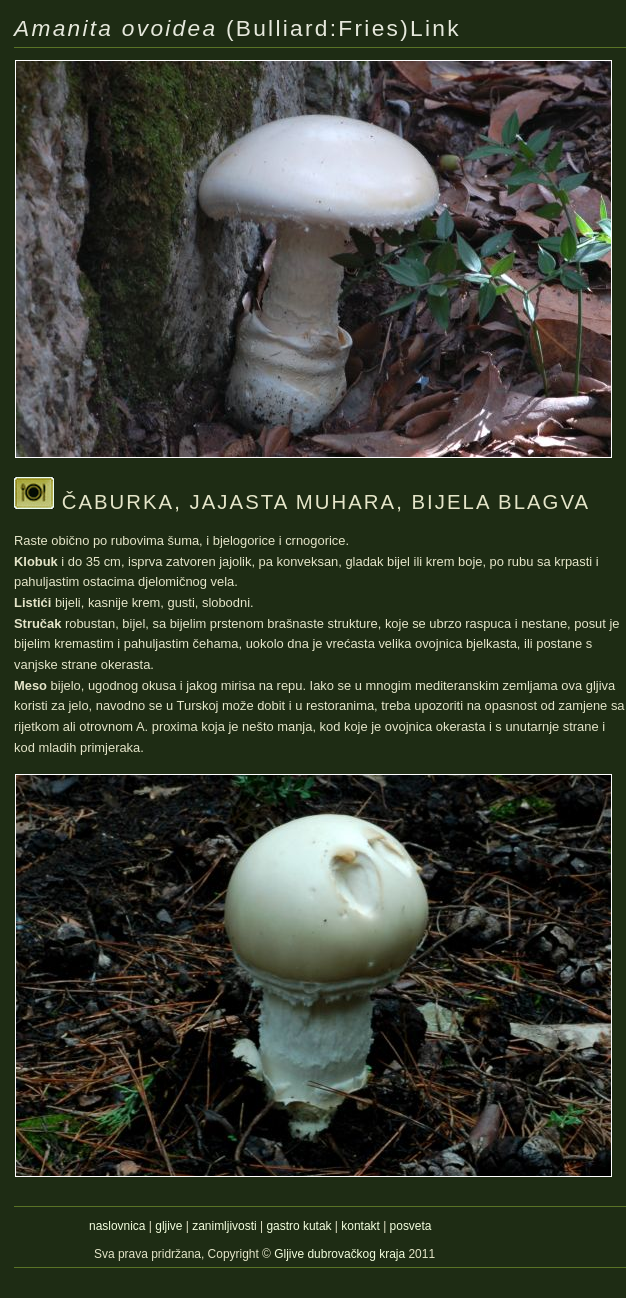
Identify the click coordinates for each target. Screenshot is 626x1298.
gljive (168, 1226)
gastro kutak (298, 1226)
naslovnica (117, 1226)
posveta (411, 1226)
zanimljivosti (224, 1226)
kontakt (360, 1226)
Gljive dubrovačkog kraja (341, 1254)
